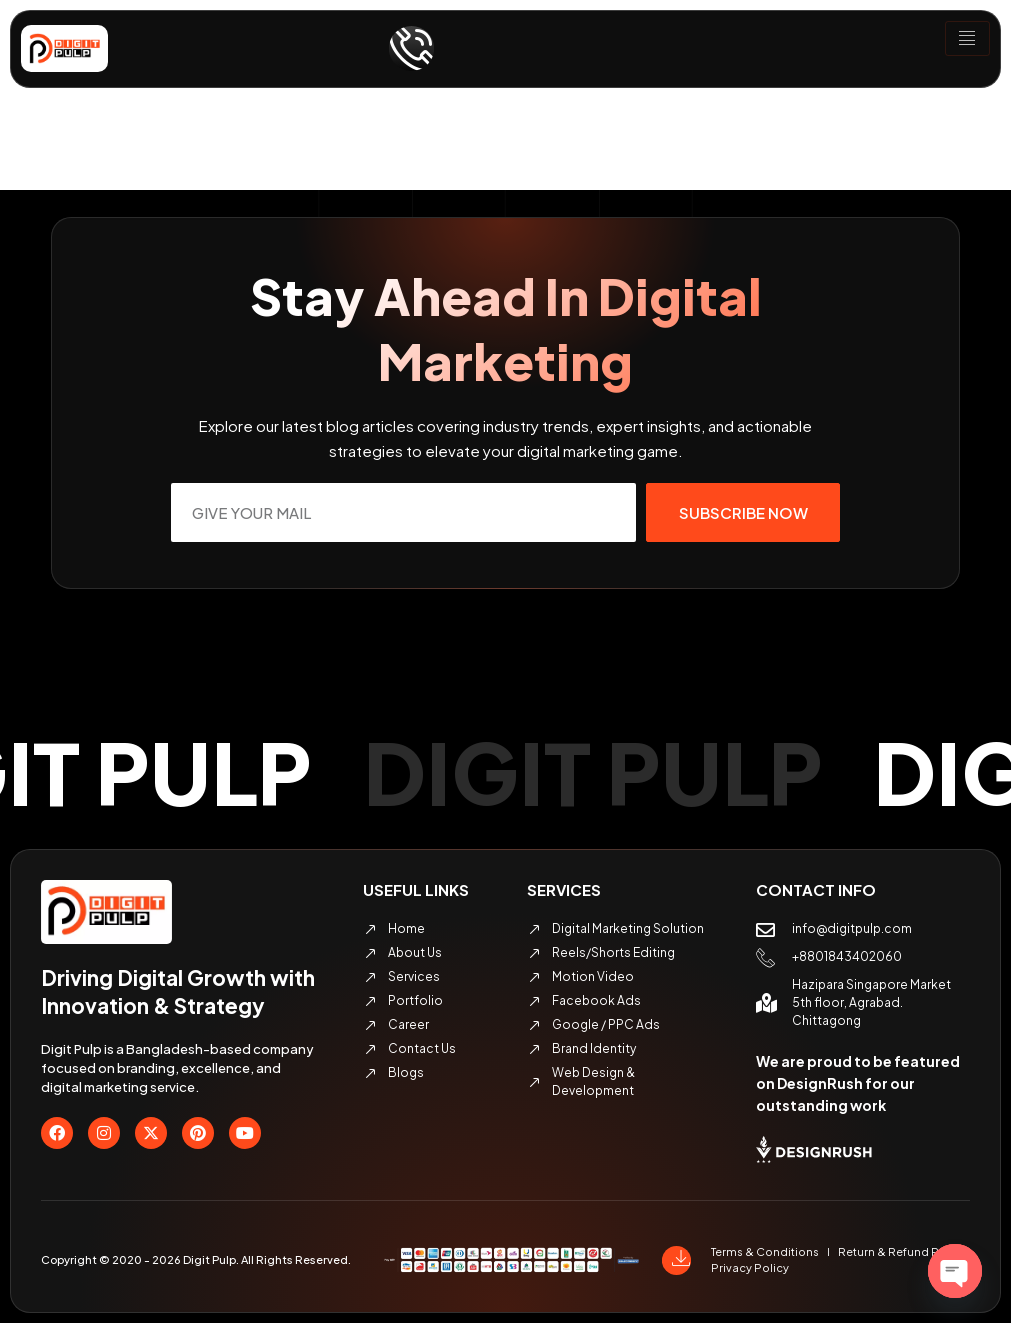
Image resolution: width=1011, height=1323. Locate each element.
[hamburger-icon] (967, 39)
